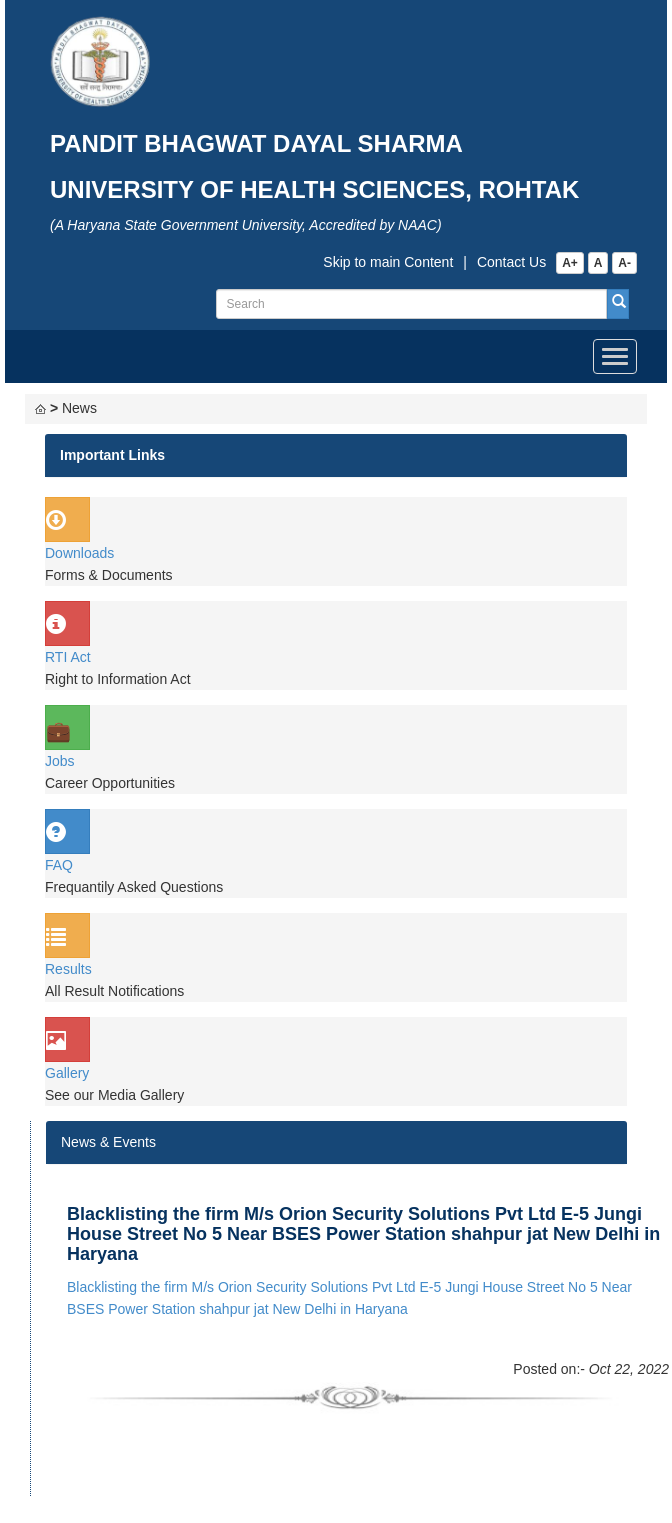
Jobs (60, 761)
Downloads (79, 553)
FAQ (59, 865)
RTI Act (68, 657)
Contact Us (511, 262)
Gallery (67, 1073)
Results (68, 969)
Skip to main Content (388, 262)
